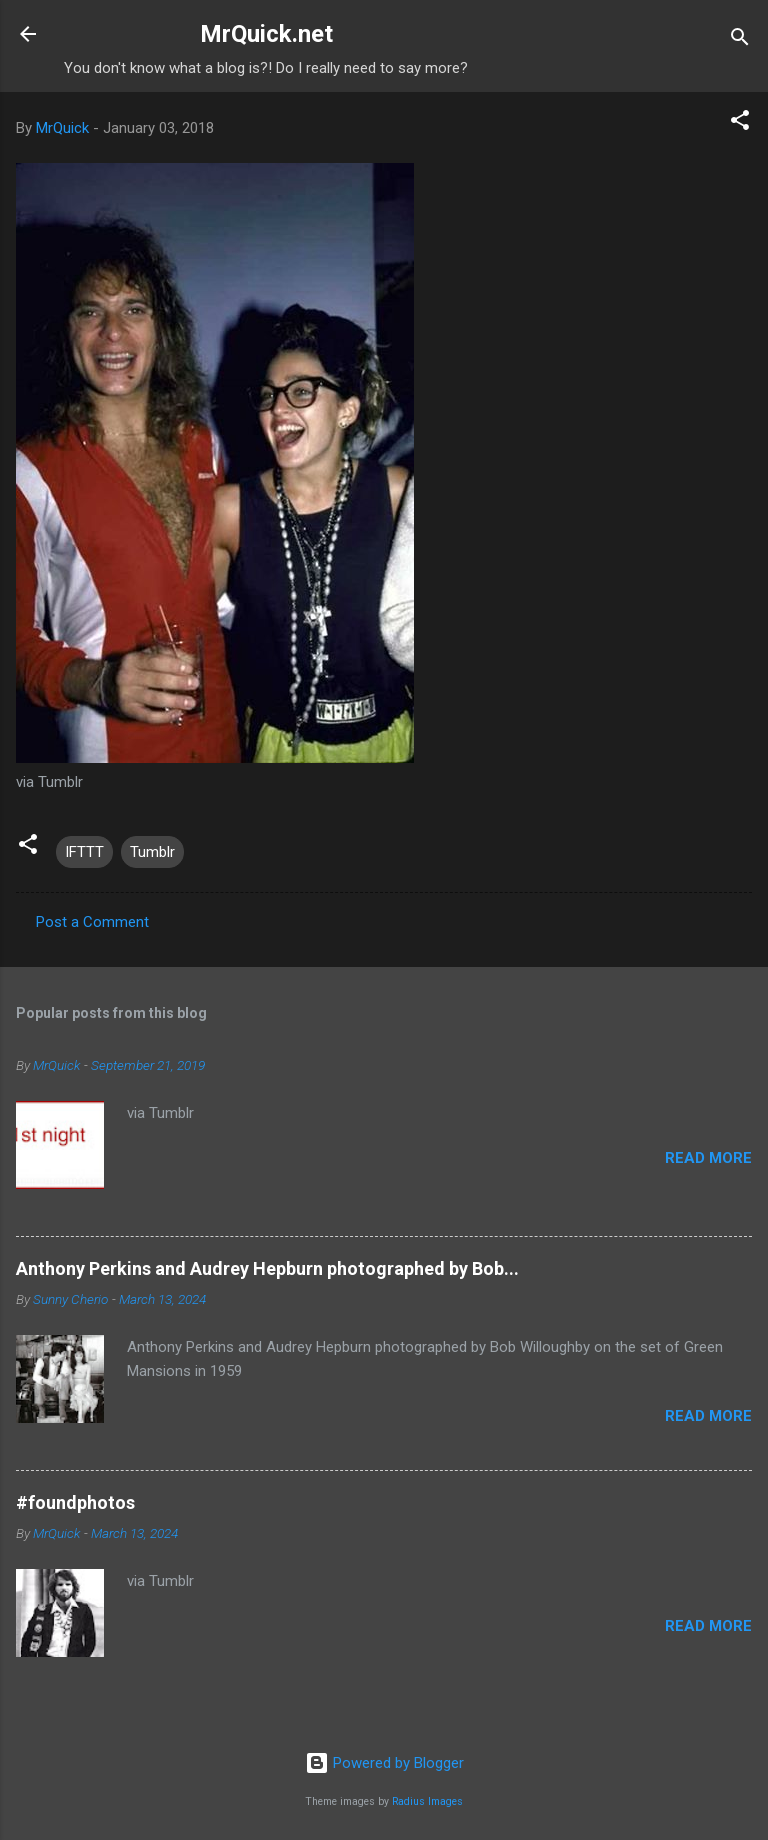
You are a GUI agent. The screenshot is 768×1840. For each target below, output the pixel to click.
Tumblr (152, 852)
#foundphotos (75, 1502)
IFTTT (84, 852)
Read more (708, 1158)
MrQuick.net (266, 34)
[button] (740, 123)
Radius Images (427, 1801)
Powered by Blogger (384, 1763)
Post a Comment (92, 922)
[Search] (740, 40)
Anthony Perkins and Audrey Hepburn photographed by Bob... (267, 1268)
